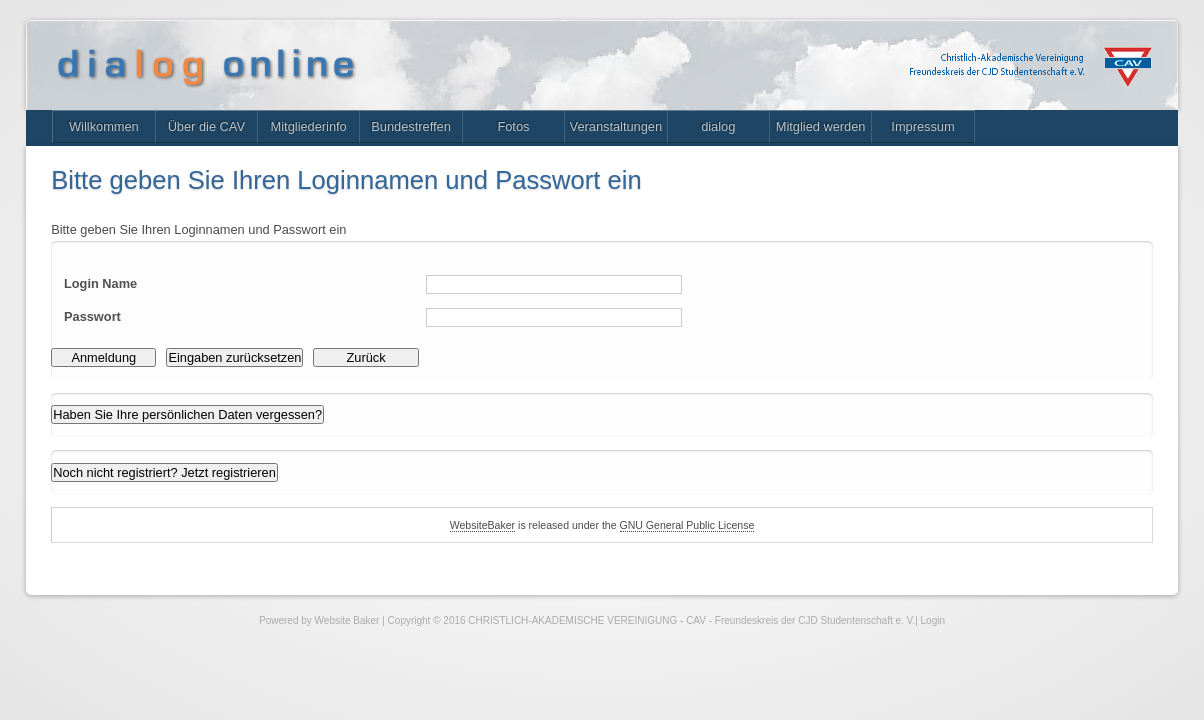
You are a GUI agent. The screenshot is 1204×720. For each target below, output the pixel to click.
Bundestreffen (449, 136)
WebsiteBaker (471, 568)
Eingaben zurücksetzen (257, 387)
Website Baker (347, 666)
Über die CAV (225, 136)
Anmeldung (113, 387)
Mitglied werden (897, 136)
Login (933, 666)
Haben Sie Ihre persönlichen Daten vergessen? (205, 449)
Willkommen (113, 136)
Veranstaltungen (673, 136)
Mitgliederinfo (337, 136)
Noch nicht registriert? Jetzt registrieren (180, 511)
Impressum (1009, 136)
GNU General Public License (695, 568)
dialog (785, 136)
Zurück (400, 387)
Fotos (561, 136)
